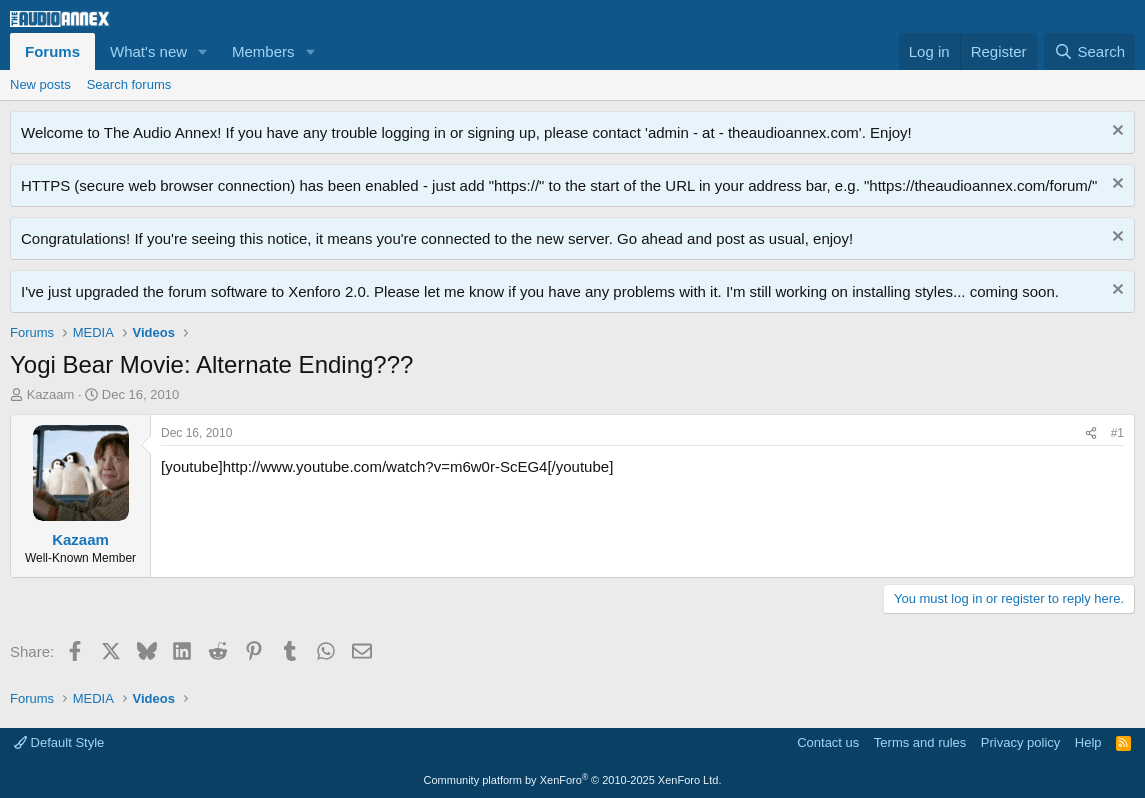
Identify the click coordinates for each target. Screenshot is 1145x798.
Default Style (59, 742)
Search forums (129, 84)
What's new (148, 51)
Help (1088, 742)
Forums (52, 51)
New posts (40, 84)
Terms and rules (920, 742)
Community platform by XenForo (573, 780)
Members (263, 51)
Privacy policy (1020, 742)
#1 (1117, 433)
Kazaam (51, 394)
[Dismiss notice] (1115, 132)
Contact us (828, 742)
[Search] (1089, 51)
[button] (203, 51)
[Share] (1091, 433)
